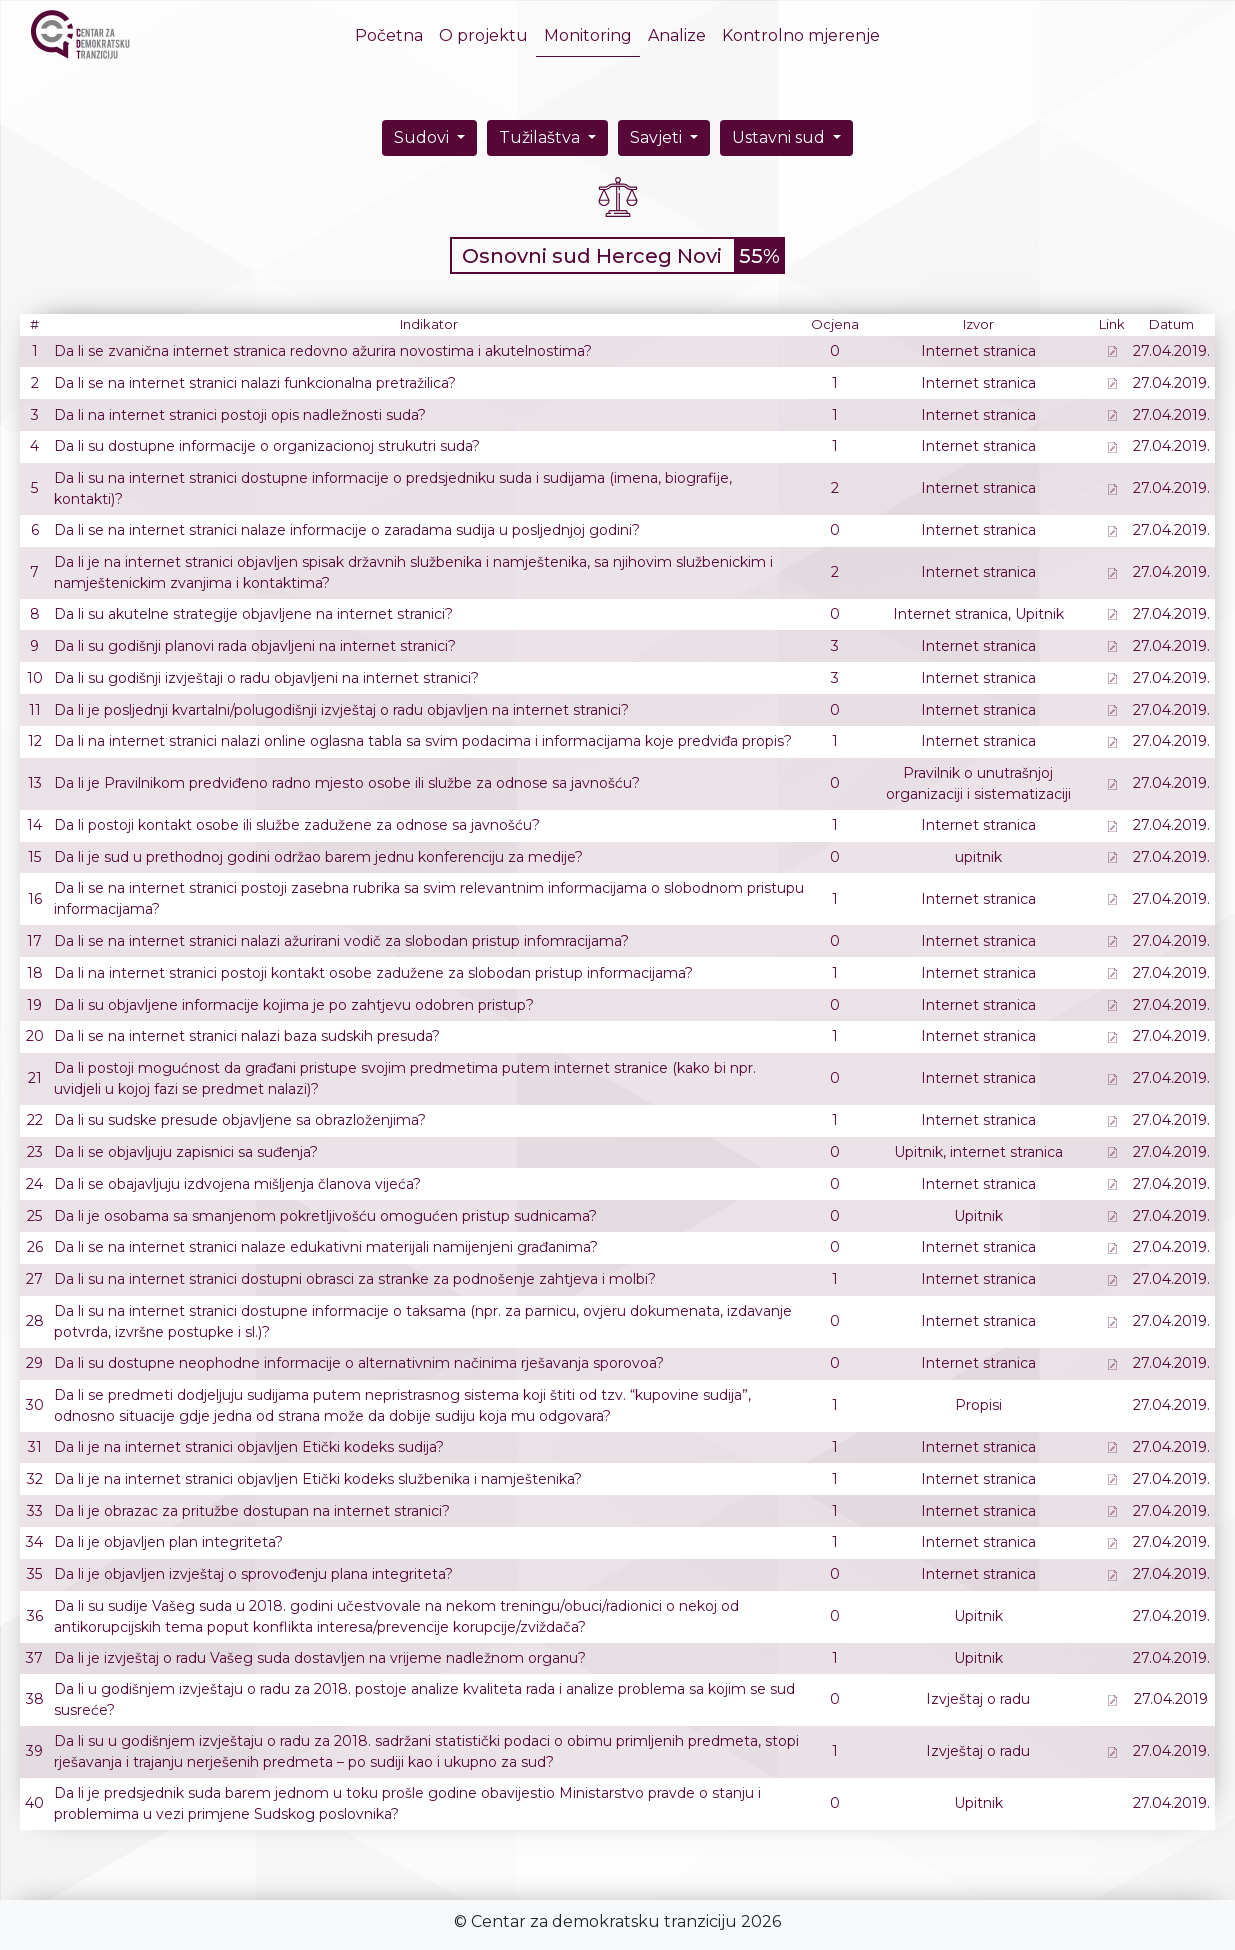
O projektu (483, 35)
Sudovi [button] (423, 137)
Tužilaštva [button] (541, 137)
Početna (393, 34)
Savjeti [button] (658, 137)
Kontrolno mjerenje (801, 35)
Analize (677, 35)
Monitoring (588, 35)
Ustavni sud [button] (780, 137)
